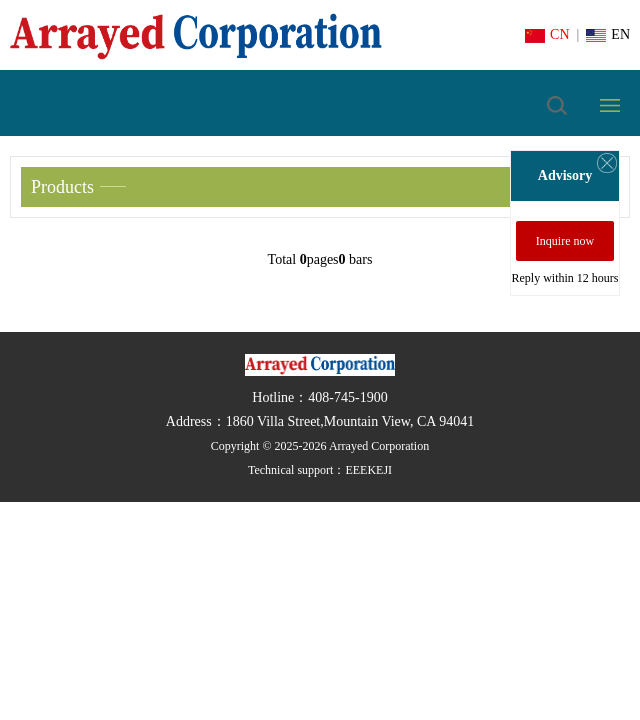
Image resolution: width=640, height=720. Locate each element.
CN (547, 34)
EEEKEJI (368, 470)
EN (608, 34)
